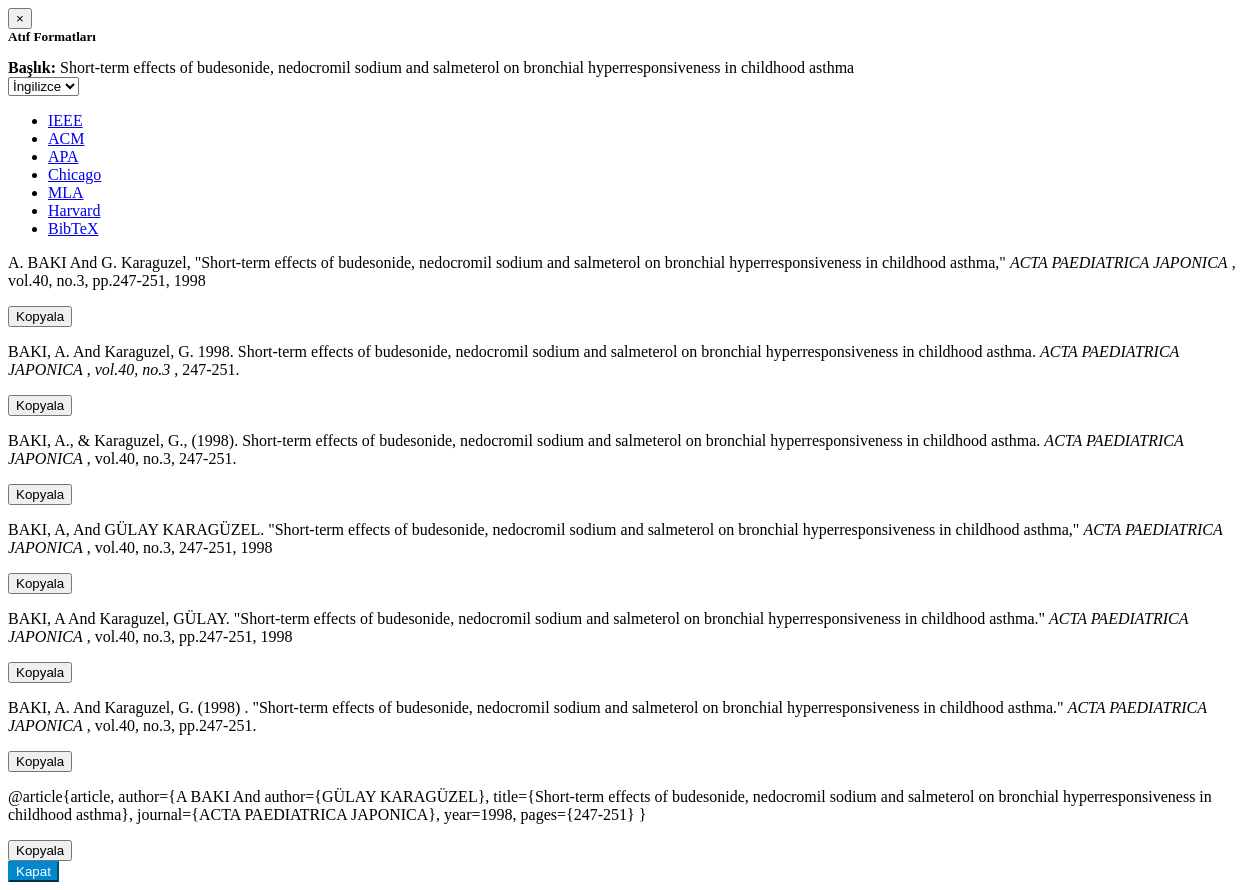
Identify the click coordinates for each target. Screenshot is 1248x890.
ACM (66, 138)
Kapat (33, 871)
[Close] (20, 18)
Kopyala (40, 316)
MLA (66, 192)
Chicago (74, 174)
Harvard (74, 210)
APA (63, 156)
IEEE (65, 120)
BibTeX (73, 228)
